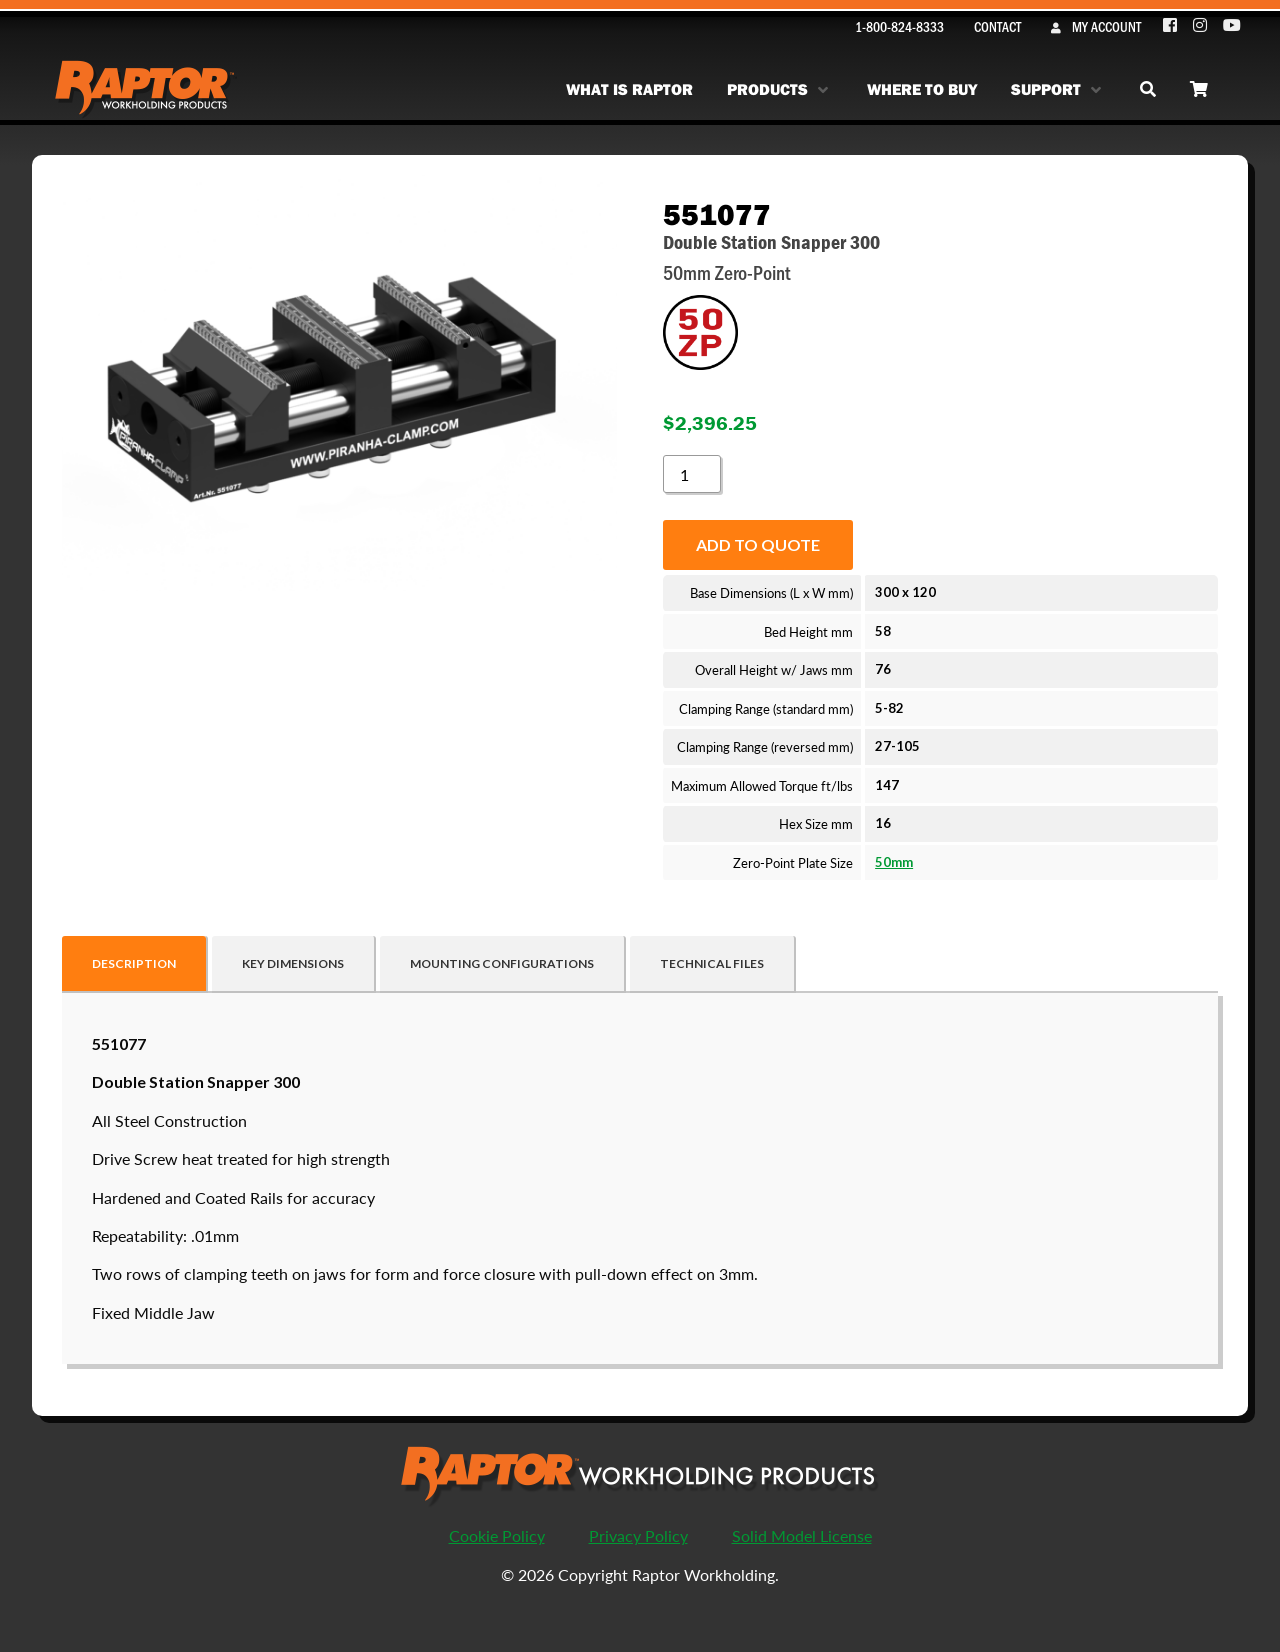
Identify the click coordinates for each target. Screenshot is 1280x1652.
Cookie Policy (497, 1535)
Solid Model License (802, 1535)
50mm (894, 862)
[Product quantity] (692, 474)
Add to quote (758, 544)
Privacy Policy (638, 1535)
